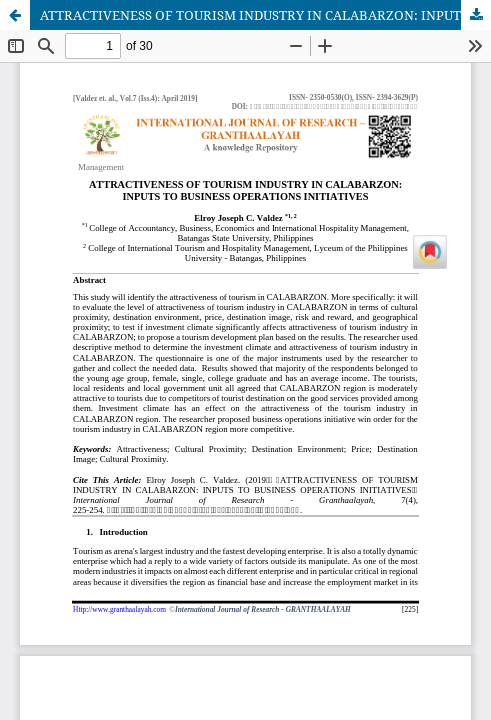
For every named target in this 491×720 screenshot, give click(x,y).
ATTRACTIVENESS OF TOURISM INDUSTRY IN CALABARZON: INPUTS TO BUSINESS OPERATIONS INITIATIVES (265, 15)
